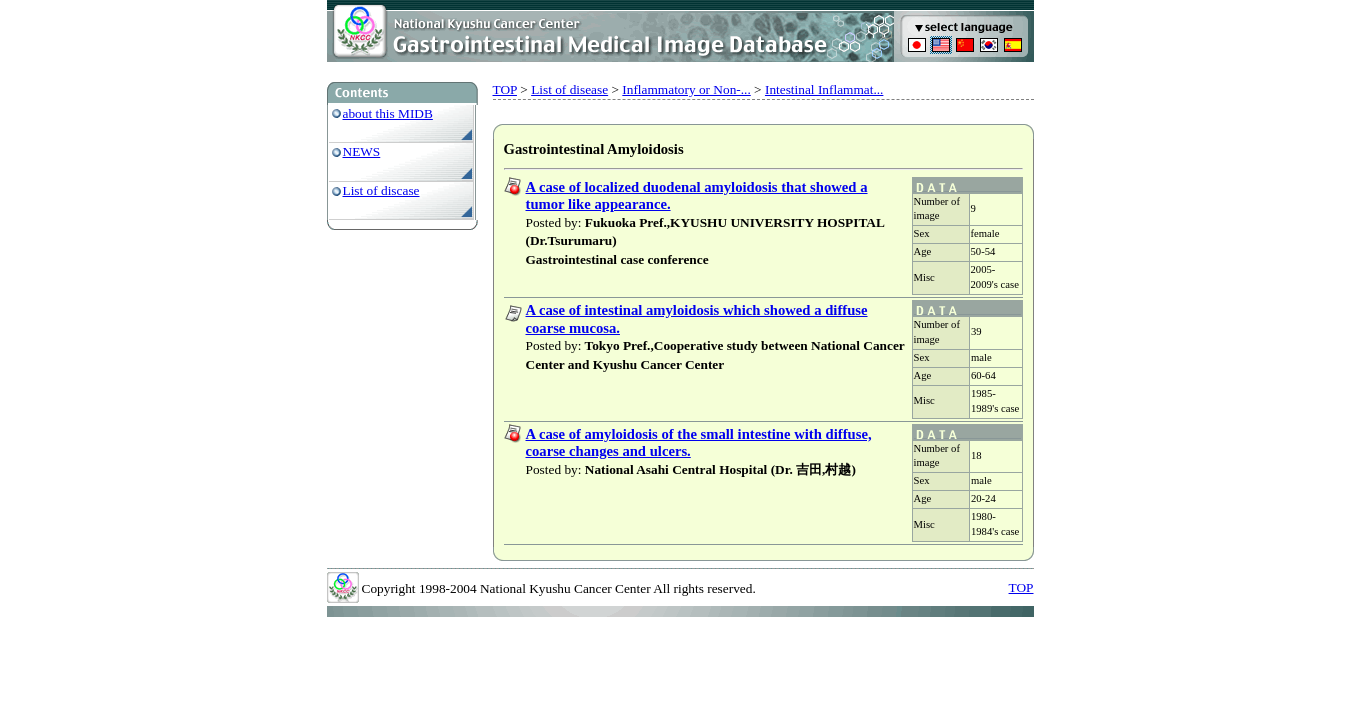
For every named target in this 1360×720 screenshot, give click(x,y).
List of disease (569, 89)
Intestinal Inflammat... (824, 89)
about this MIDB (388, 113)
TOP (505, 89)
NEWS (362, 151)
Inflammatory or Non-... (686, 89)
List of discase (381, 190)
